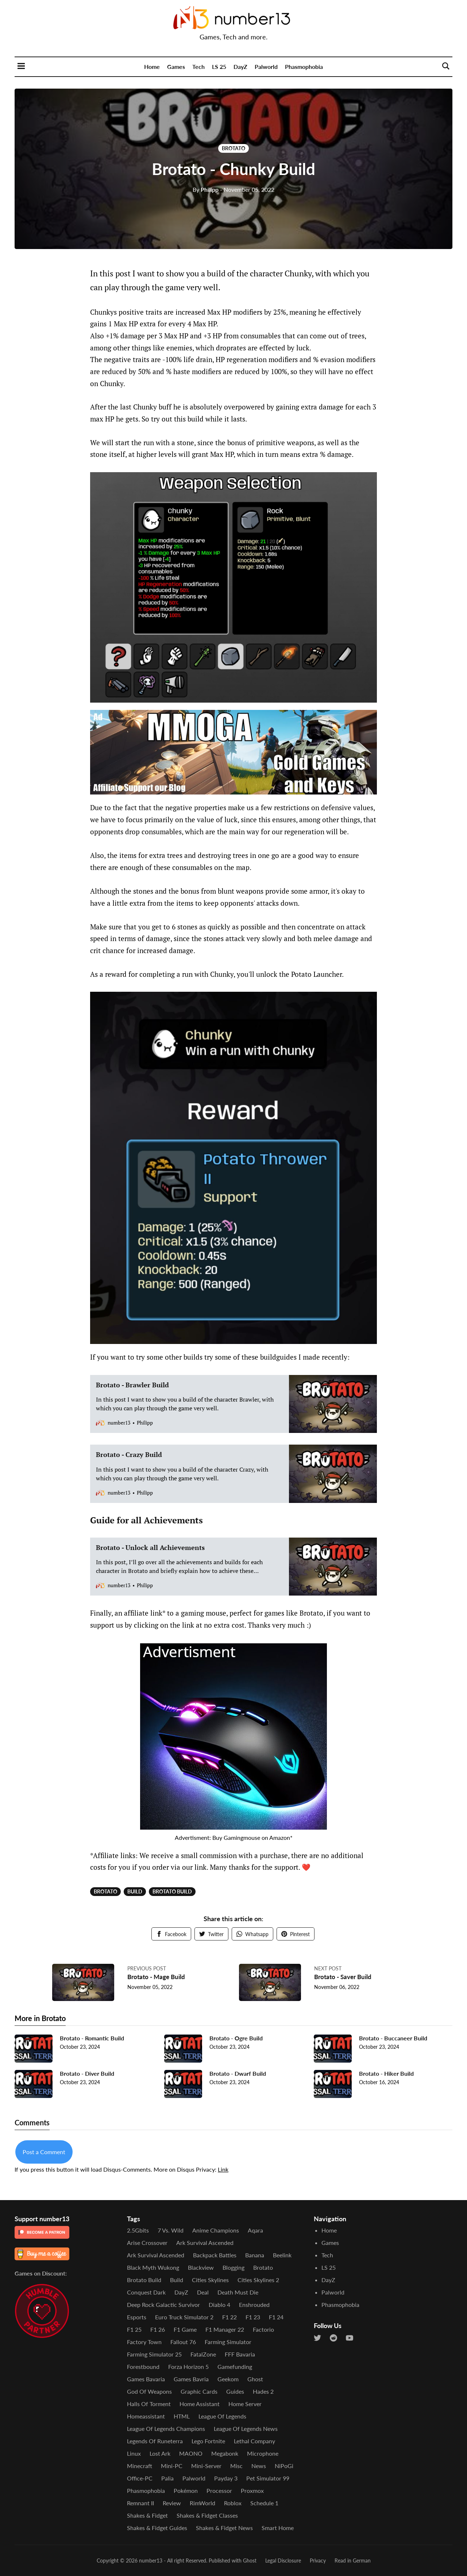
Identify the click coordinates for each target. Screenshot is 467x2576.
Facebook (171, 1934)
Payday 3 (226, 2478)
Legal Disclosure (283, 2560)
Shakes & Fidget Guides (157, 2527)
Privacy (318, 2560)
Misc (236, 2465)
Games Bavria (191, 2378)
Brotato (233, 148)
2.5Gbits (138, 2230)
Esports (136, 2316)
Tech (198, 66)
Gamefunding (234, 2366)
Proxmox (252, 2490)
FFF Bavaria (240, 2354)
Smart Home (278, 2527)
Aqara (255, 2230)
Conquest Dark (146, 2292)
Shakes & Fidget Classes (207, 2515)
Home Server (245, 2403)
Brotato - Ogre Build (236, 2040)
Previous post (146, 1968)
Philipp (206, 189)
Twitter (211, 1934)
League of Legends (222, 2416)
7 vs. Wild (171, 2230)
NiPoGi (284, 2465)
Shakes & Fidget (147, 2515)
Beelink (282, 2254)
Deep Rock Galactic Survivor (163, 2304)
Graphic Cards (199, 2391)
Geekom (228, 2378)
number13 (150, 2560)
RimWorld (202, 2502)
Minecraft (139, 2465)
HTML (182, 2416)
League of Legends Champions (166, 2428)
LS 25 (219, 66)
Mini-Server (206, 2465)
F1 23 (253, 2316)
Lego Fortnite (208, 2440)
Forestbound (143, 2366)
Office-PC (140, 2478)
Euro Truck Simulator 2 (184, 2316)
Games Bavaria (146, 2378)
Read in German (353, 2560)
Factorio (263, 2329)
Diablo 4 (219, 2304)
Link (223, 2172)
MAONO (190, 2453)
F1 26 (157, 2329)
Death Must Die (237, 2292)
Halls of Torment (149, 2403)
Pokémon (186, 2490)
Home (152, 66)
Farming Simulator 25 (154, 2354)
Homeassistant (146, 2416)
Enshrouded (254, 2304)
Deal (203, 2292)
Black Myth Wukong (153, 2267)
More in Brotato (40, 2021)
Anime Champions (215, 2230)
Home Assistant (200, 2403)
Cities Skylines (210, 2279)
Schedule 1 (264, 2502)
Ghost (255, 2378)
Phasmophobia (304, 66)
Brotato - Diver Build (87, 2076)
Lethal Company (254, 2440)
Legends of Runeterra (155, 2440)
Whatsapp (252, 1934)
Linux (134, 2453)
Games (176, 66)
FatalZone (203, 2354)
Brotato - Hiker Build (386, 2076)
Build (134, 1891)
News (258, 2465)
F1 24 (276, 2316)
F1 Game (185, 2329)
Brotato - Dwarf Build (237, 2076)
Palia (167, 2478)
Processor (219, 2490)
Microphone (262, 2453)
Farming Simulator (228, 2341)
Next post (327, 1968)
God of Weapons (149, 2391)
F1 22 (229, 2316)
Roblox (233, 2502)
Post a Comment (44, 2154)
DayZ (240, 66)
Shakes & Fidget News (224, 2527)
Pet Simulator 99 (267, 2478)
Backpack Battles (214, 2254)
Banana (254, 2254)
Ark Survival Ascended (205, 2242)
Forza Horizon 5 (188, 2366)
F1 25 (134, 2329)
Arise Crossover (147, 2242)
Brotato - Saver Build (344, 1977)
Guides (235, 2391)
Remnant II (140, 2502)
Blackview (201, 2267)
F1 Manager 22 (224, 2329)
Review (172, 2502)
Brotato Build (172, 1891)
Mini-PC (171, 2465)
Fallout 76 (183, 2341)
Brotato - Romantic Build (92, 2040)
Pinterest (295, 1934)
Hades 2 (263, 2391)
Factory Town (144, 2341)
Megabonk (224, 2453)
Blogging (233, 2267)
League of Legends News (246, 2428)
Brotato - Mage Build (158, 1977)
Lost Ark (160, 2453)
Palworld (266, 66)
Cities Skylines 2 (258, 2279)
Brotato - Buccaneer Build (393, 2040)
